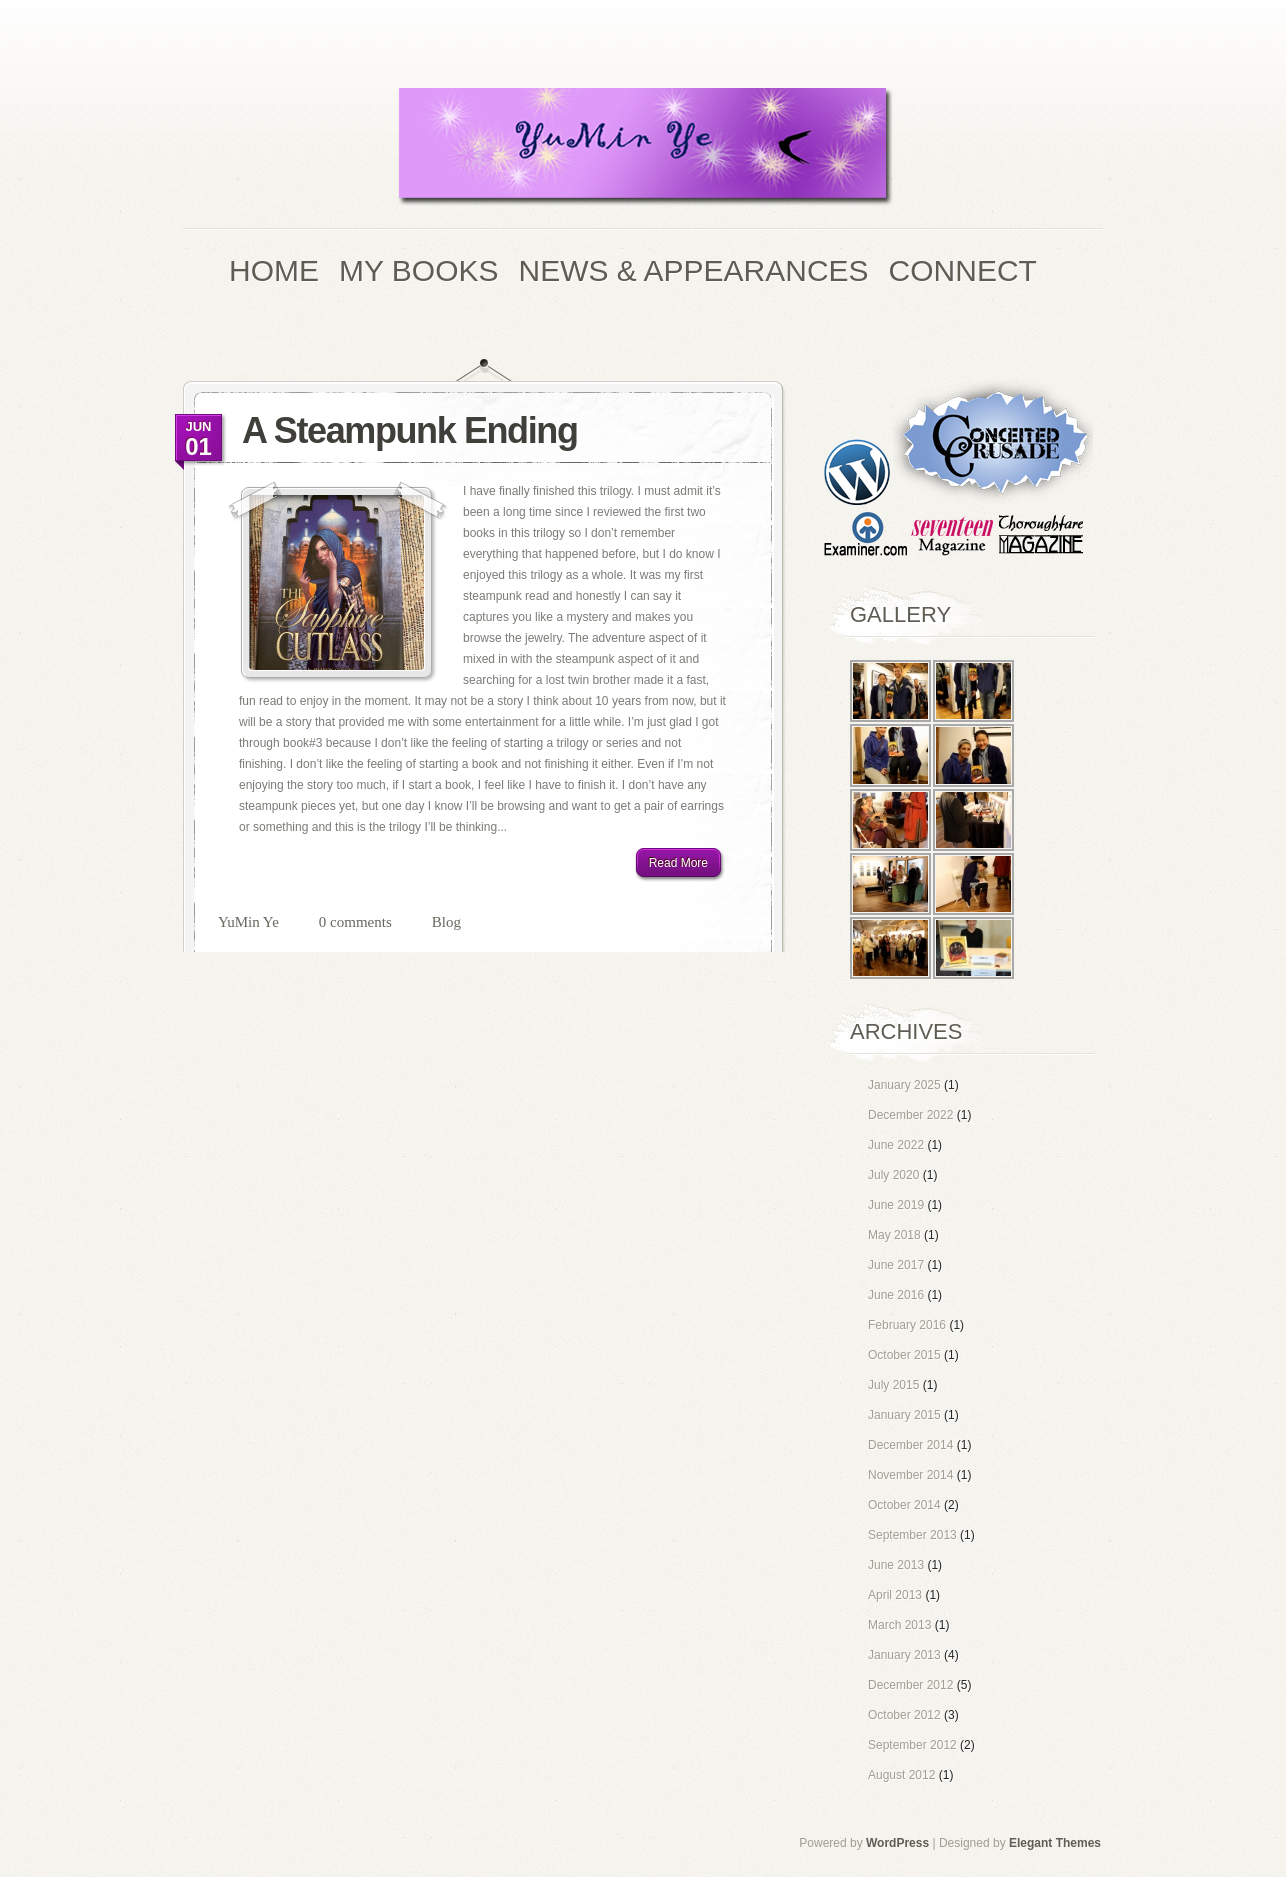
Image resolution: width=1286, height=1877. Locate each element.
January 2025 (904, 1085)
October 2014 (904, 1505)
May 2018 (894, 1235)
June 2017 (896, 1265)
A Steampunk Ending (410, 430)
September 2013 (912, 1535)
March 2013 (899, 1625)
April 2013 (895, 1595)
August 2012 (901, 1775)
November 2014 (910, 1475)
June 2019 (896, 1205)
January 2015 (904, 1415)
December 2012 (910, 1685)
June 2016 (896, 1295)
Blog (446, 922)
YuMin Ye (248, 922)
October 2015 (904, 1355)
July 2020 (893, 1175)
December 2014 (910, 1445)
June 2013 (896, 1565)
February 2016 (907, 1325)
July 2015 (893, 1385)
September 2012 (912, 1745)
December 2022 (910, 1115)
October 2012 (904, 1715)
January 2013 (904, 1655)
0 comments (355, 922)
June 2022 (896, 1145)
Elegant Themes (1055, 1843)
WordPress (897, 1843)
